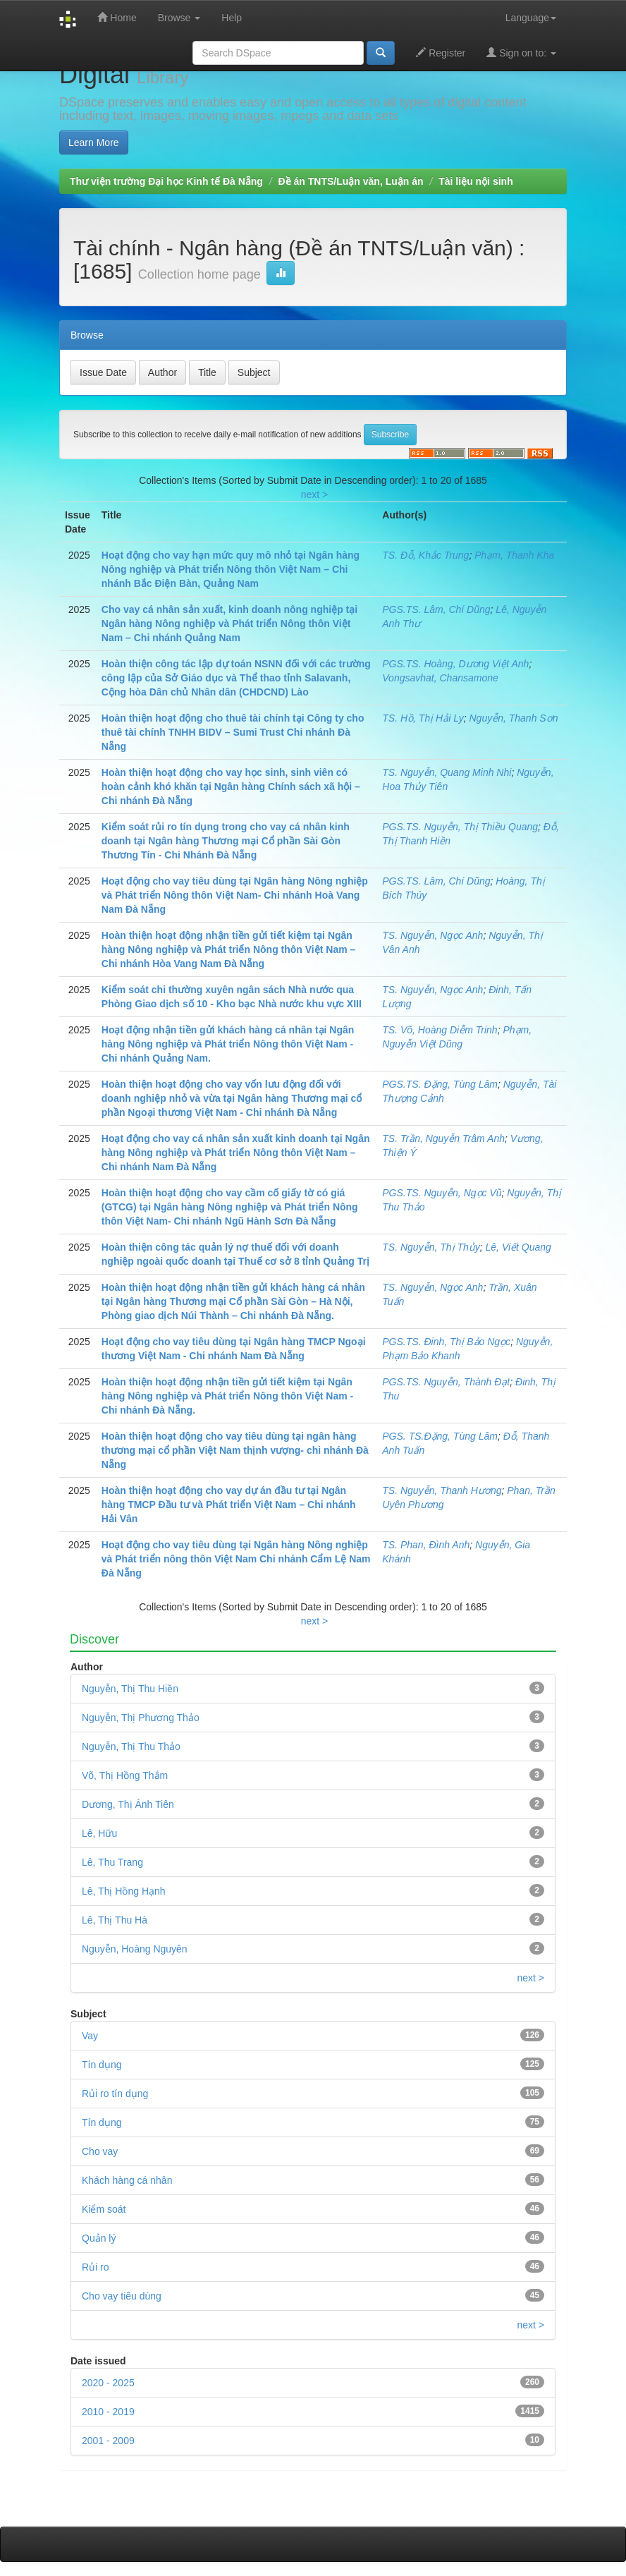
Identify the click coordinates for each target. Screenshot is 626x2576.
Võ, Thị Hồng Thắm (125, 1775)
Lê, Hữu (99, 1833)
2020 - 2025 (108, 2382)
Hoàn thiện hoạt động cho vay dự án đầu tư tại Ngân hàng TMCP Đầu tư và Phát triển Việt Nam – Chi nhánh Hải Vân (229, 1504)
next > (315, 494)
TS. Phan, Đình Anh (426, 1544)
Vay (90, 2035)
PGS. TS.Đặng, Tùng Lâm (440, 1436)
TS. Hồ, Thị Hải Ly (422, 718)
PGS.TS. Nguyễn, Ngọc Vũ (441, 1192)
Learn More (93, 142)
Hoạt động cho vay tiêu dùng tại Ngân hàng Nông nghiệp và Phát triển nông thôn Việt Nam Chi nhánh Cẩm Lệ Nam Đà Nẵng (236, 1559)
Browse (179, 17)
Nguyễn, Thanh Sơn (514, 718)
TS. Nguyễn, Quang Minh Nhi (446, 772)
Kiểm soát (103, 2209)
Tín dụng (101, 2122)
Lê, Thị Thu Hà (114, 1920)
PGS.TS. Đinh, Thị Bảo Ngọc (446, 1341)
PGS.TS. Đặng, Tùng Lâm (440, 1084)
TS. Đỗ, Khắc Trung (425, 555)
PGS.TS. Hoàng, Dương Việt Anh (455, 663)
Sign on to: (521, 53)
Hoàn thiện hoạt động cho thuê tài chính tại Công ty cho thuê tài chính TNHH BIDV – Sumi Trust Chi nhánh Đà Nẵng (233, 732)
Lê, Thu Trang (112, 1862)
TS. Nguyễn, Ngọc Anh (432, 935)
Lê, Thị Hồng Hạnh (124, 1891)
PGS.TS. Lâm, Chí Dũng (436, 609)
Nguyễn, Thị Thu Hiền (130, 1688)
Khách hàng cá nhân (127, 2180)
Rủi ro (95, 2267)
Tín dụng (101, 2064)
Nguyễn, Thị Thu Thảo (131, 1746)
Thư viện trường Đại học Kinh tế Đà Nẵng (166, 181)
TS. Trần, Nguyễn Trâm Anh (443, 1138)
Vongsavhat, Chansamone (440, 678)
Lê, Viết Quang (518, 1247)
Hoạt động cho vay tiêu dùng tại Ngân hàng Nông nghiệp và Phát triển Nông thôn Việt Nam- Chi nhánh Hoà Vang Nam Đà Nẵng (235, 895)
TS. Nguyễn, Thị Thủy (430, 1247)
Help (231, 17)
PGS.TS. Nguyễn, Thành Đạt (446, 1381)
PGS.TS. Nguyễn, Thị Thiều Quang (460, 826)
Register (440, 53)
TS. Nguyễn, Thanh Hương (441, 1490)
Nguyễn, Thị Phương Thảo (141, 1717)
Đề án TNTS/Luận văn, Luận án (351, 181)
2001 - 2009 (108, 2440)
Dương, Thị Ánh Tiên (128, 1804)
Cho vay (100, 2151)
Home (116, 17)
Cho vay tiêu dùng (121, 2296)
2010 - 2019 (108, 2411)
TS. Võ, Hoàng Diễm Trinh (439, 1029)
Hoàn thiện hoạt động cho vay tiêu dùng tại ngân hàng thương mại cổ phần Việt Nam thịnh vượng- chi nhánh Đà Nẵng (235, 1450)
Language (530, 17)
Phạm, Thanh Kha (514, 555)
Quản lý (99, 2238)
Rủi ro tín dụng (115, 2093)
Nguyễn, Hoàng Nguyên (135, 1949)
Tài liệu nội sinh (475, 181)
